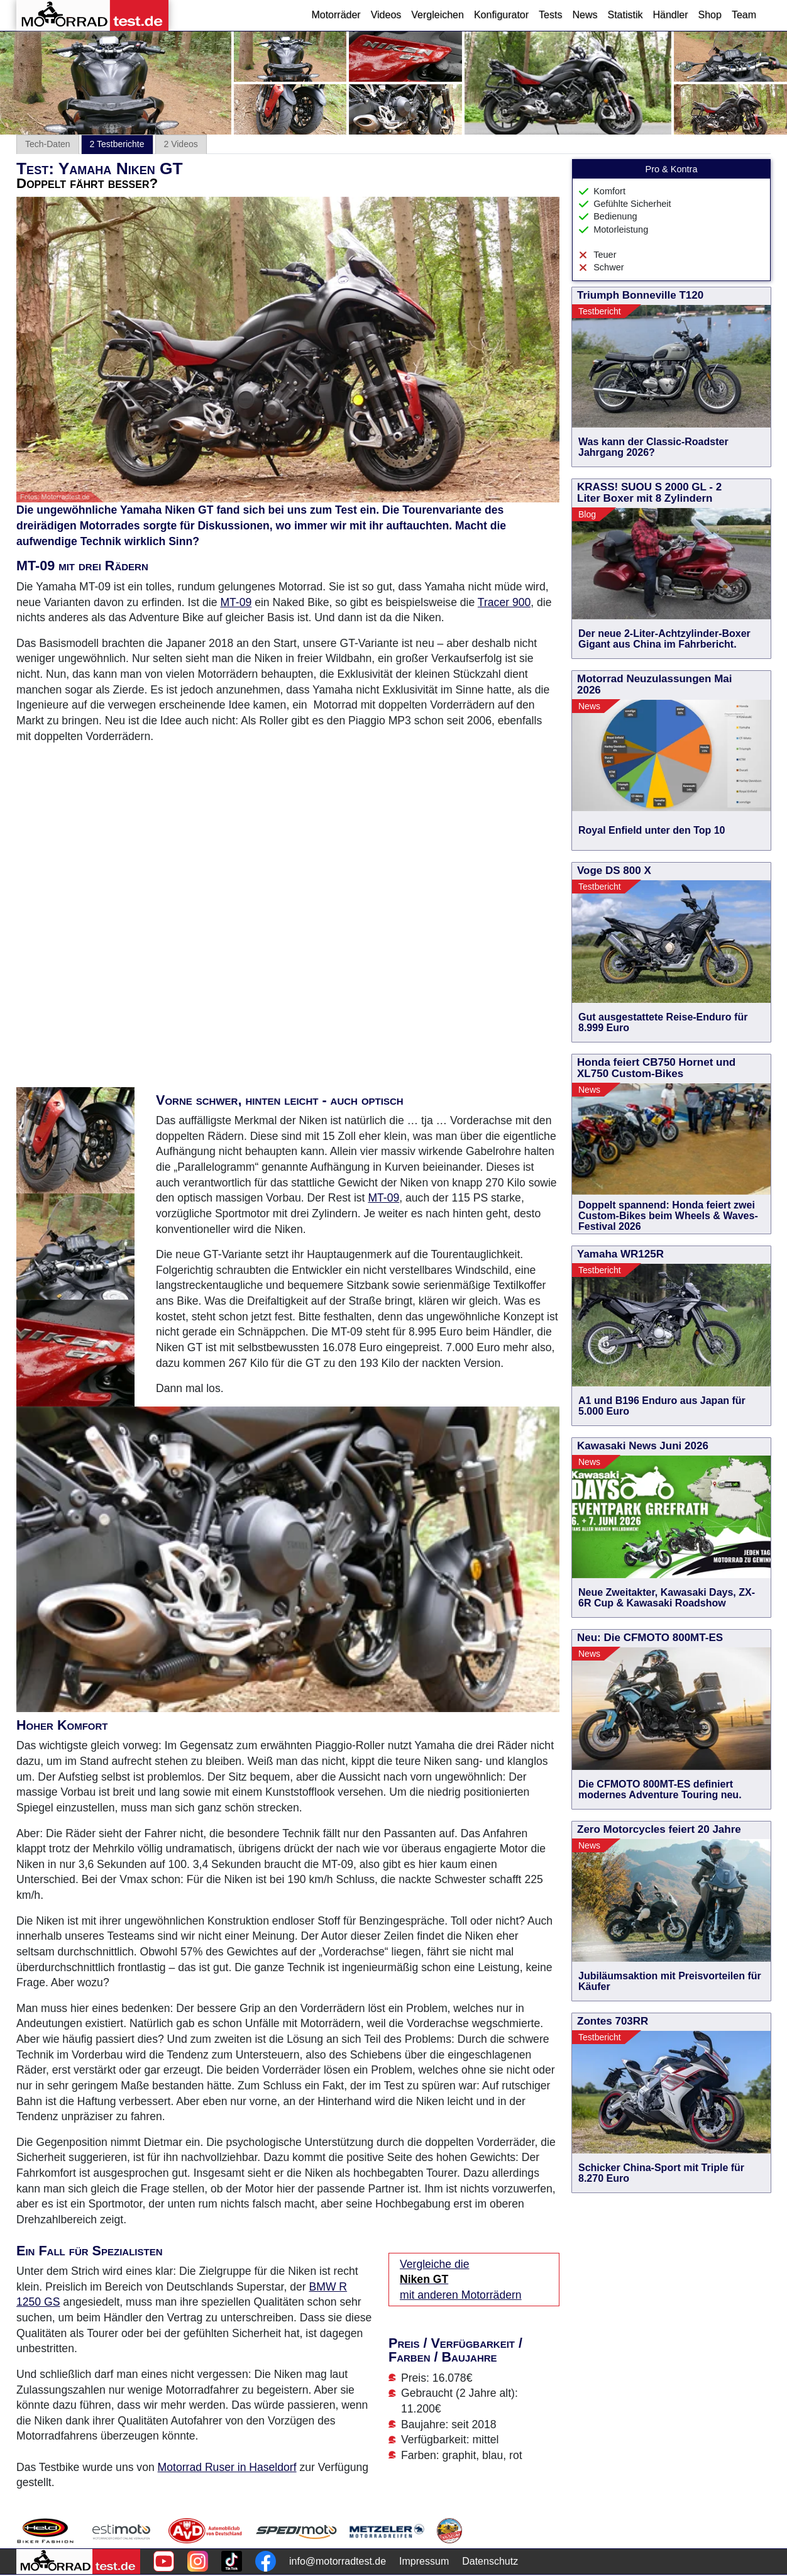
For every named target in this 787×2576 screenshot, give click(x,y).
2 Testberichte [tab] (117, 144)
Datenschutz (490, 2561)
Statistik (624, 14)
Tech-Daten (47, 144)
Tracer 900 (504, 602)
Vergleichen (437, 14)
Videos (386, 14)
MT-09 (235, 602)
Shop (710, 14)
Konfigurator (501, 14)
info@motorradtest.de (337, 2561)
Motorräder (335, 14)
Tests (550, 14)
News (584, 14)
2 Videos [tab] (181, 144)
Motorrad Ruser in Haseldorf (227, 2467)
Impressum (424, 2561)
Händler (670, 14)
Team (744, 14)
